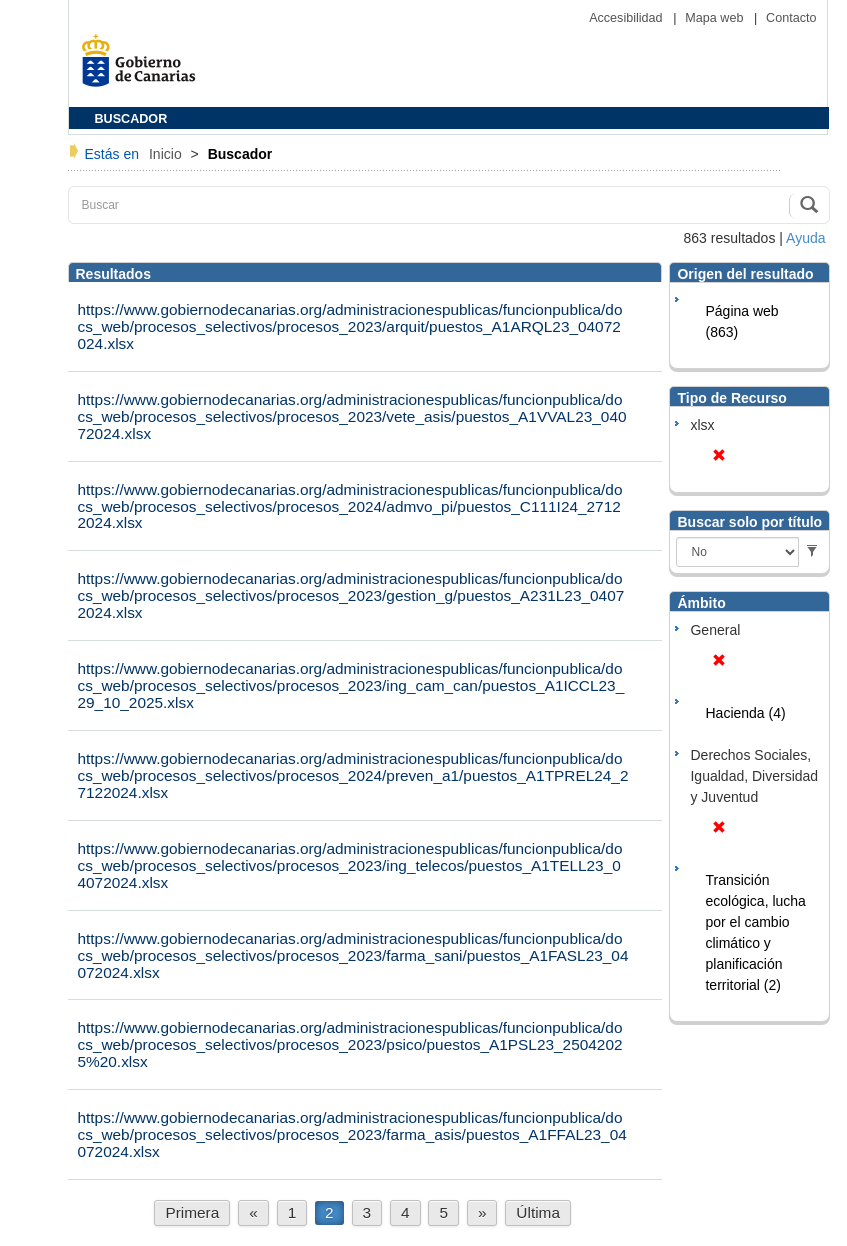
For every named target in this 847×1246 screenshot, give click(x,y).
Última (538, 1212)
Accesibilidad (627, 18)
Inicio (167, 154)
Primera (192, 1212)
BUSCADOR (131, 119)
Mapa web (716, 18)
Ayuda (805, 238)
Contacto (791, 18)
